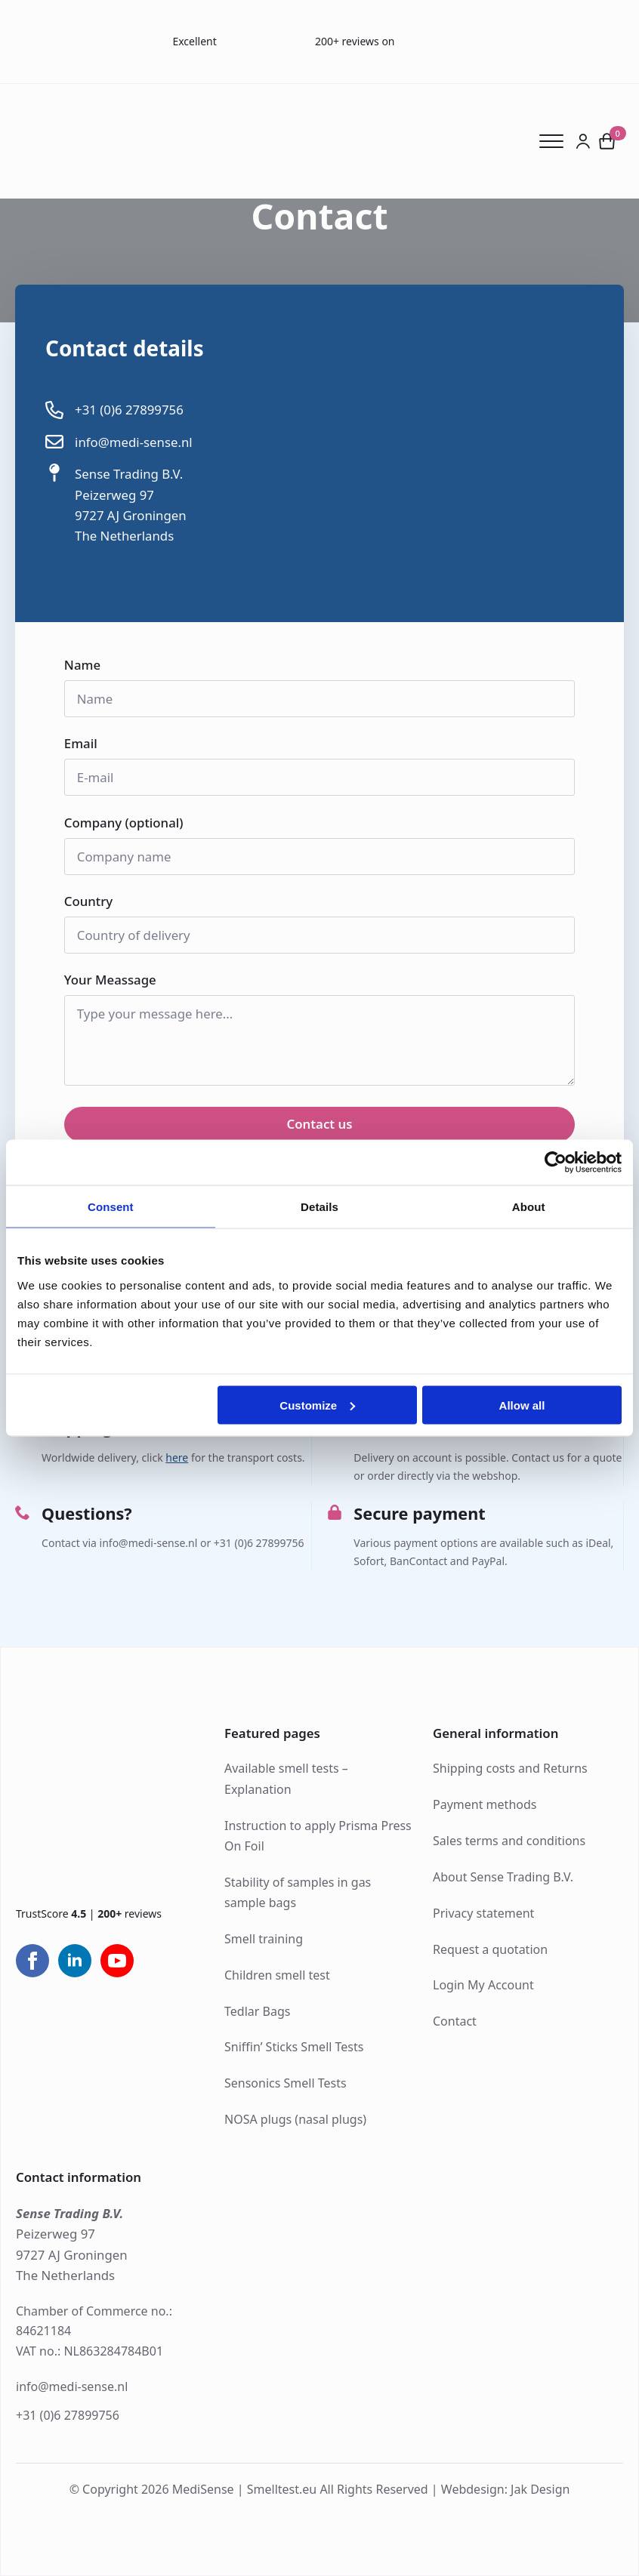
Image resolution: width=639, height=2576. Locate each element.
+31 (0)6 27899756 (67, 2415)
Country (93, 901)
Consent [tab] (111, 1206)
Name (87, 665)
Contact (455, 2021)
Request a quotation (490, 1949)
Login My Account (483, 1985)
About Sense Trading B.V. (503, 1877)
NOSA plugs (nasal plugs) (295, 2119)
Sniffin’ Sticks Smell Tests (293, 2046)
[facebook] (32, 1960)
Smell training (263, 1938)
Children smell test (277, 1975)
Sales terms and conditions (509, 1840)
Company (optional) (124, 823)
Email (85, 744)
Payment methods (484, 1804)
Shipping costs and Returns (510, 1768)
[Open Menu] (557, 141)
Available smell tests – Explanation (286, 1778)
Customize (317, 1404)
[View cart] (607, 141)
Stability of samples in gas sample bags (297, 1892)
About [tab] (528, 1206)
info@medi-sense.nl (72, 2386)
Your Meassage (115, 980)
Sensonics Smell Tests (285, 2083)
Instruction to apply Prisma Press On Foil (318, 1835)
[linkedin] (74, 1960)
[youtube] (117, 1960)
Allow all (522, 1404)
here (176, 1457)
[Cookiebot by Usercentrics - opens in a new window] (555, 1162)
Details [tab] (319, 1206)
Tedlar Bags (257, 2011)
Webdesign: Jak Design (505, 2489)
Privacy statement (483, 1913)
